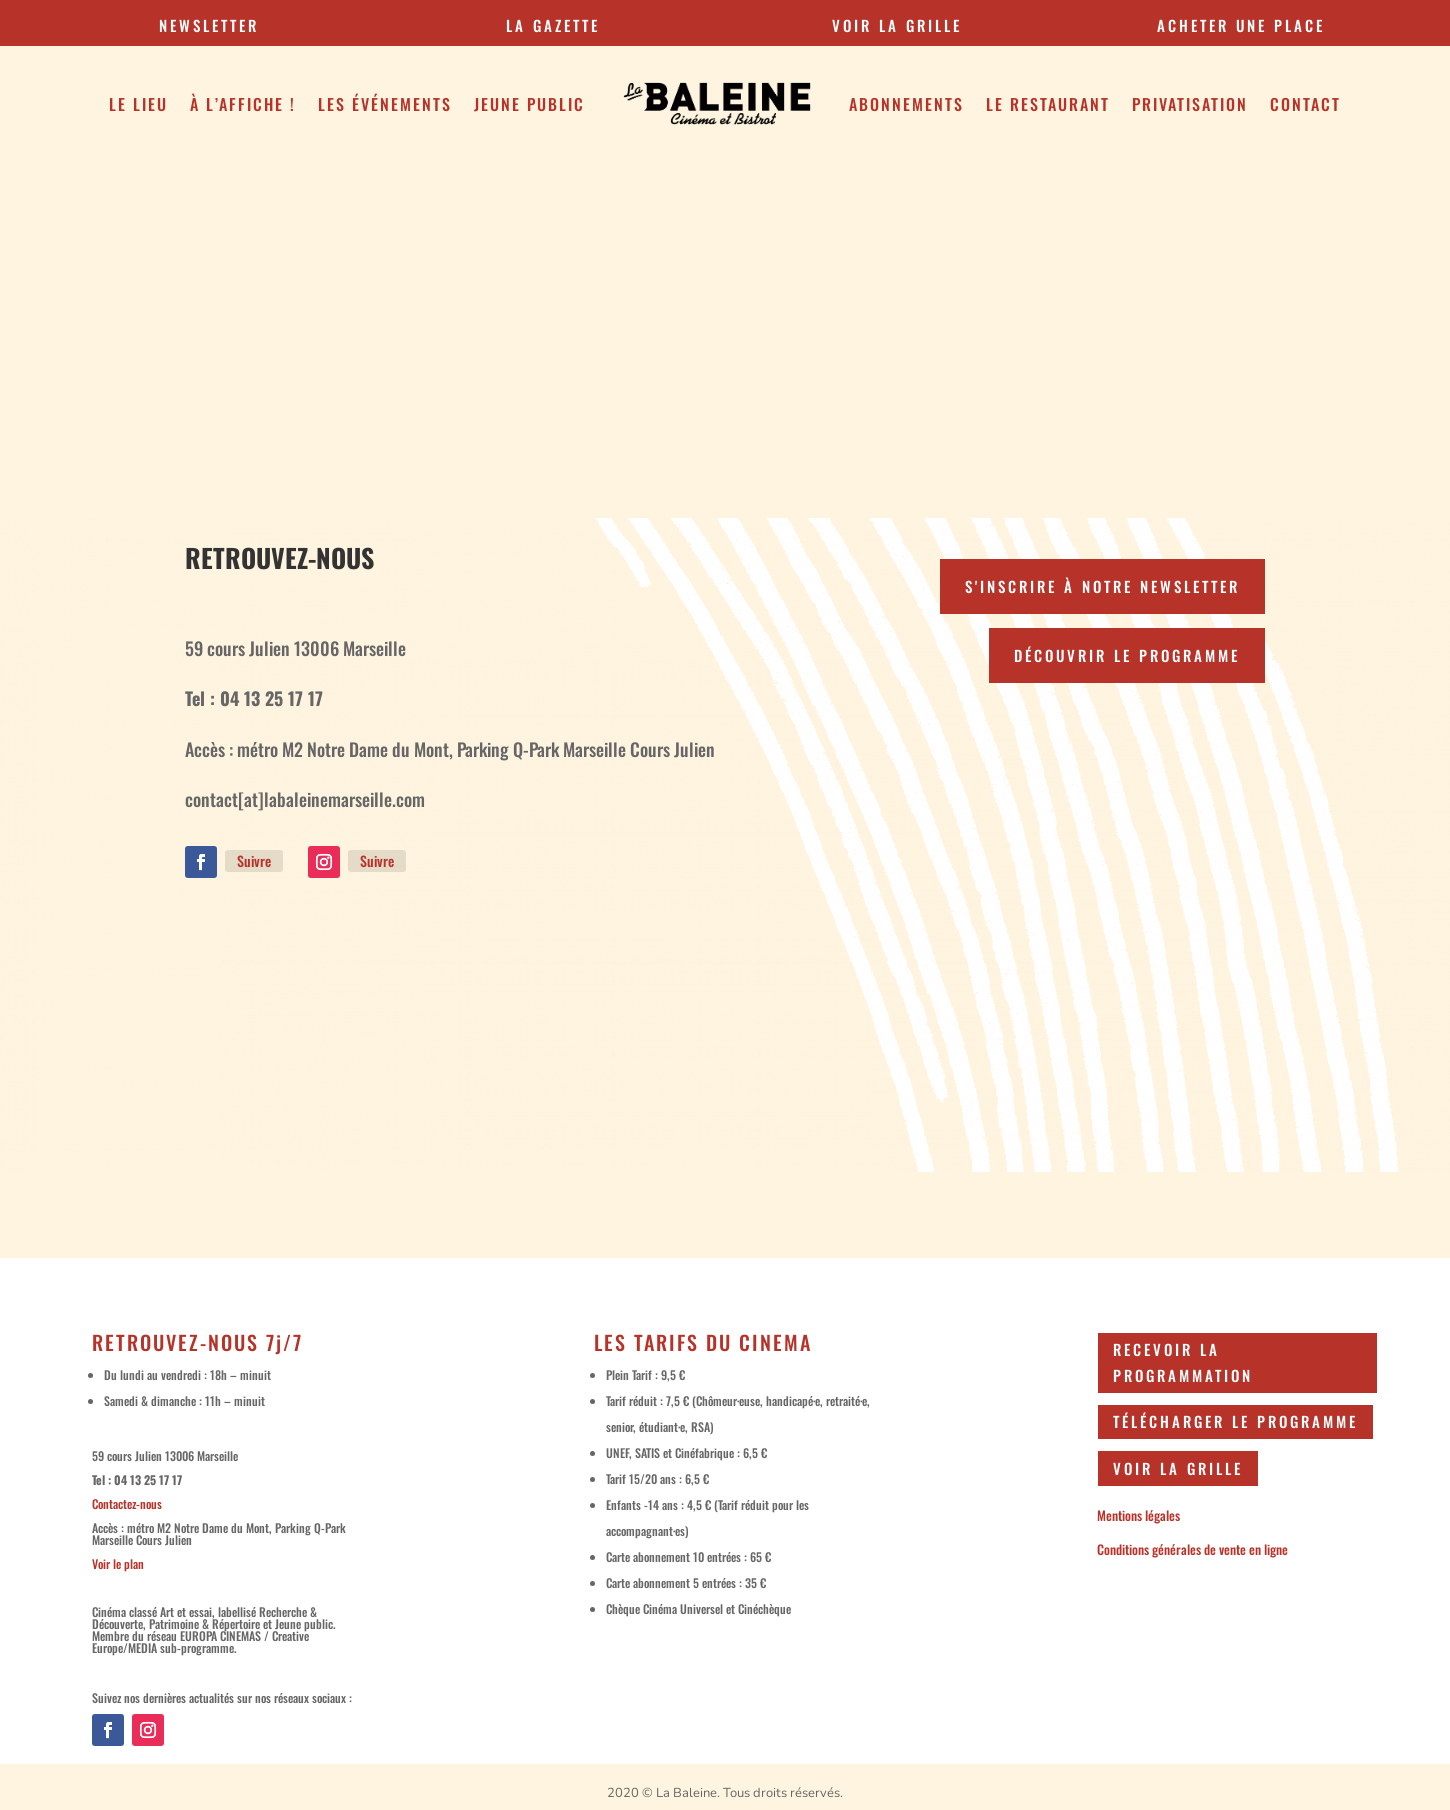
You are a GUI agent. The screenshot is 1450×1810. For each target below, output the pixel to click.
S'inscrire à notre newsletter (1102, 586)
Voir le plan (118, 1563)
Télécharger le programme (1235, 1421)
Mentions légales (1138, 1515)
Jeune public (529, 104)
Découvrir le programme (1127, 655)
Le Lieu (138, 104)
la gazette (553, 25)
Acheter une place (1241, 25)
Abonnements (906, 104)
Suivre (254, 860)
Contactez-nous (127, 1503)
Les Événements (385, 104)
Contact (1305, 104)
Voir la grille (1178, 1468)
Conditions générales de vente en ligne (1192, 1549)
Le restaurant (1048, 104)
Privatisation (1190, 104)
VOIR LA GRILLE (897, 25)
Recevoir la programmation (1183, 1362)
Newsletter (209, 25)
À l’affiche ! (243, 104)
